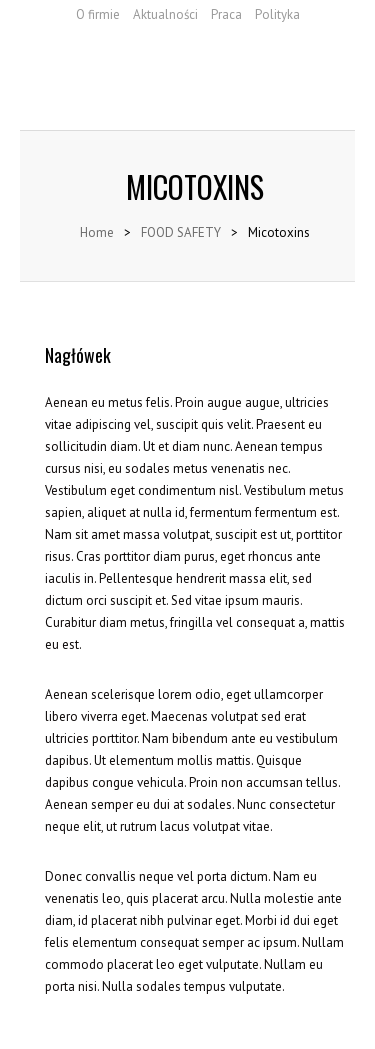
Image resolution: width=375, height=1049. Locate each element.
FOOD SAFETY (181, 232)
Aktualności (165, 14)
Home (97, 232)
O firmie (98, 14)
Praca (226, 14)
